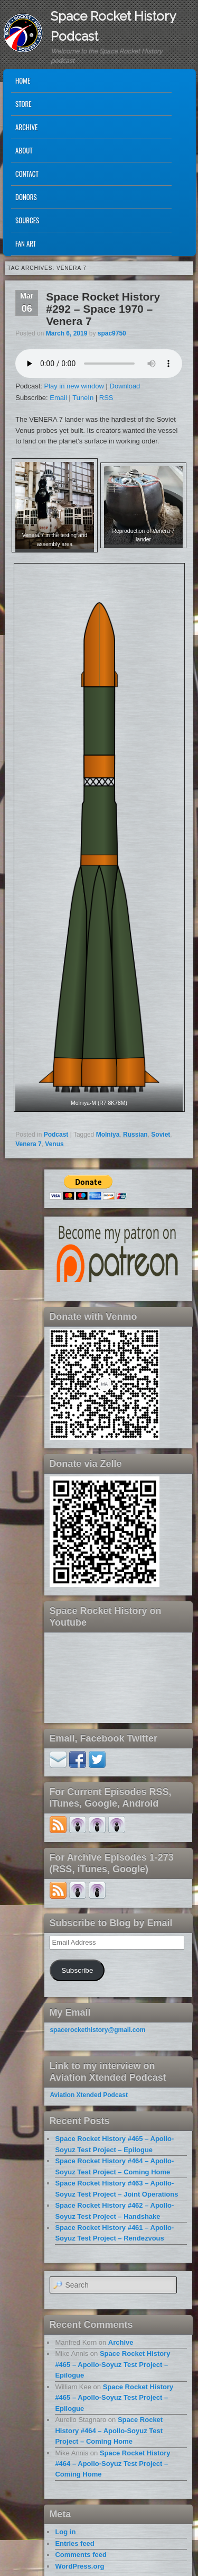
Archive (26, 127)
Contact (27, 173)
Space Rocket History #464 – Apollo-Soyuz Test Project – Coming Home (109, 2430)
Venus (54, 1144)
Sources (27, 220)
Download (125, 386)
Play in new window (73, 386)
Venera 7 (28, 1144)
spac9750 (112, 333)
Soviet (160, 1134)
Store (23, 103)
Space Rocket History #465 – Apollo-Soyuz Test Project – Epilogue (112, 2364)
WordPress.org (79, 2566)
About (24, 150)
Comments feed (81, 2555)
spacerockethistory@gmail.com (97, 2030)
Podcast (56, 1134)
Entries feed (74, 2543)
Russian (135, 1134)
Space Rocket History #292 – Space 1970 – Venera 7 (103, 309)
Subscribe (77, 1970)
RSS (106, 398)
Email (58, 398)
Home (22, 80)
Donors (26, 197)
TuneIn (82, 398)
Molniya (108, 1134)
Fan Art (25, 243)
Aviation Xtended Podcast (89, 2095)
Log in (65, 2532)
